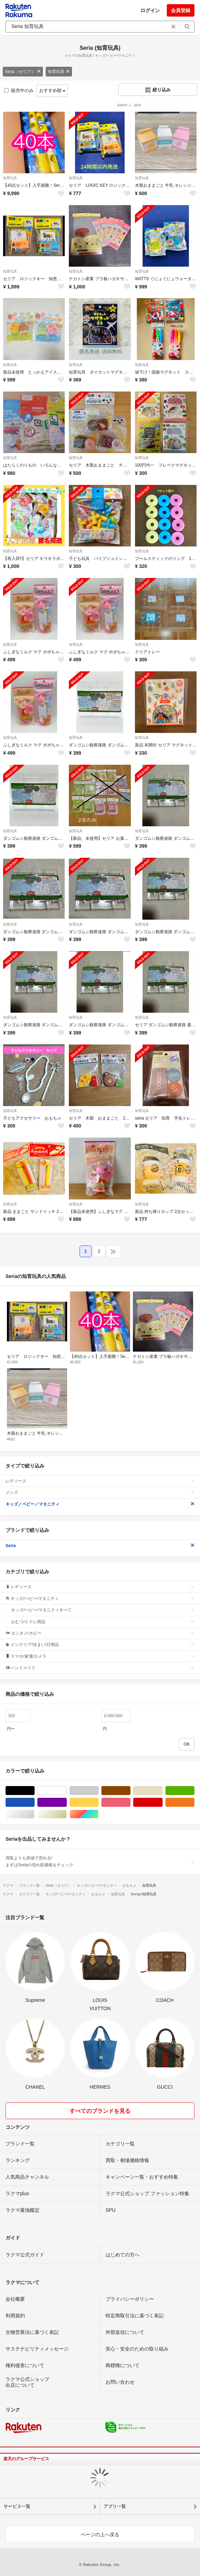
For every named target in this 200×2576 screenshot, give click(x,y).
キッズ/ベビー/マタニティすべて (102, 1610)
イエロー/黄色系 (98, 1802)
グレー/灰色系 (98, 1790)
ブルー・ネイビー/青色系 (34, 1802)
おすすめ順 (52, 90)
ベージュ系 (162, 1790)
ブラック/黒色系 (34, 1790)
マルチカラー (98, 1814)
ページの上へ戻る (100, 2534)
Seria (100, 1545)
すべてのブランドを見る (100, 2111)
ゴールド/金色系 (66, 1814)
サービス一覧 (16, 2506)
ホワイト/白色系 (66, 1790)
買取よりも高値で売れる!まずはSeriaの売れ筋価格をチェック (100, 1861)
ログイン (150, 10)
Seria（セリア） (23, 71)
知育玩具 (59, 71)
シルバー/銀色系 (34, 1814)
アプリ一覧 (114, 2506)
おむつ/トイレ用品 (102, 1621)
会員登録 (180, 10)
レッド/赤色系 (162, 1802)
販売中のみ (19, 90)
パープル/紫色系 (66, 1802)
